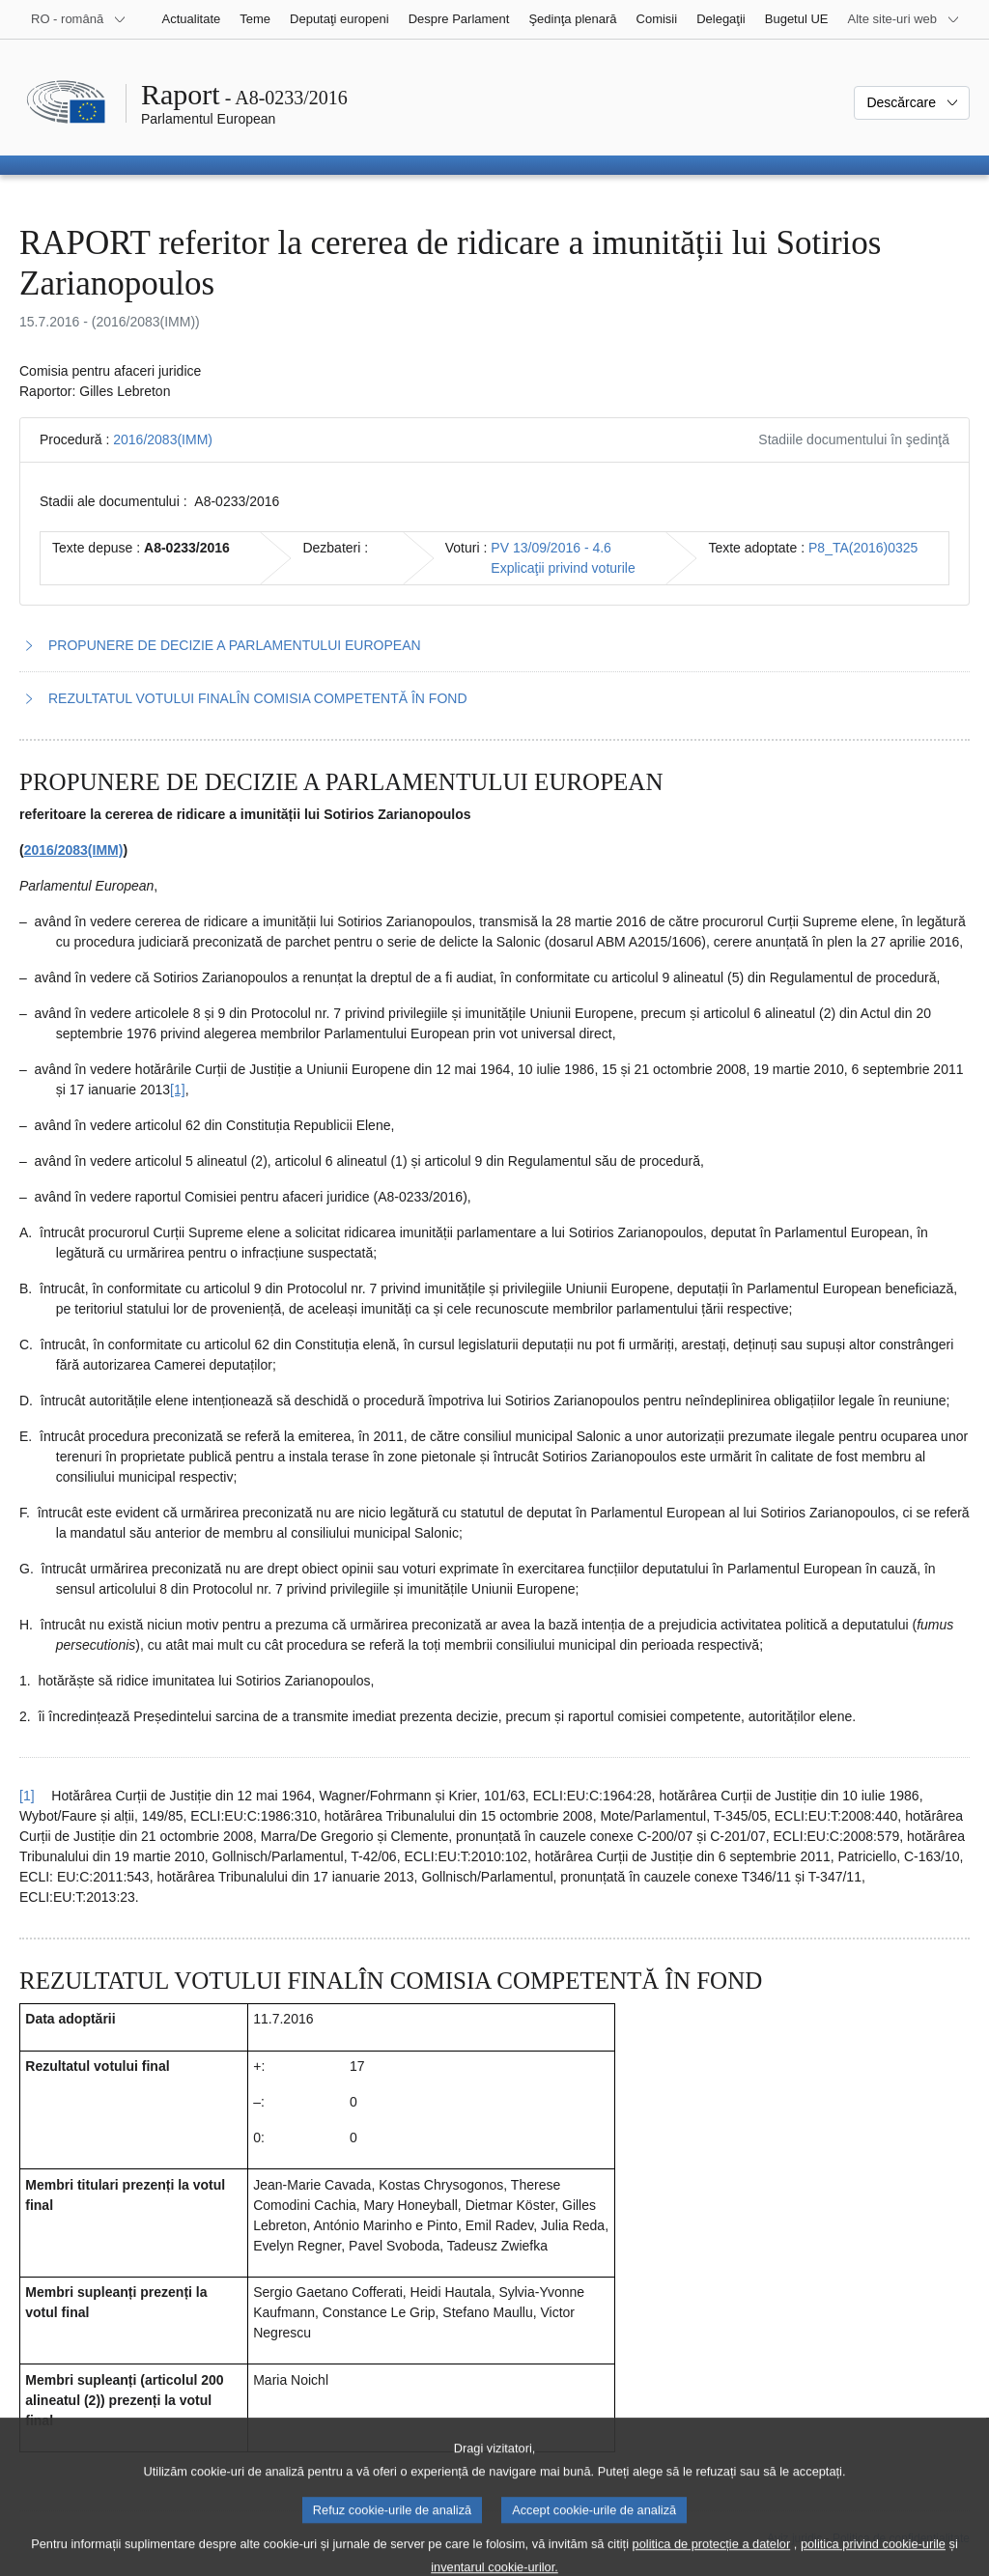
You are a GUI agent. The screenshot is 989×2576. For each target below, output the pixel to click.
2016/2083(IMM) (162, 439)
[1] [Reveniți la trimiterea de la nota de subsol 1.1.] (27, 1795)
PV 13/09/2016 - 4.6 (551, 547)
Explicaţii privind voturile (563, 568)
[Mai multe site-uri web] (904, 19)
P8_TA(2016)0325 (863, 547)
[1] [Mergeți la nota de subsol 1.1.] (177, 1089)
